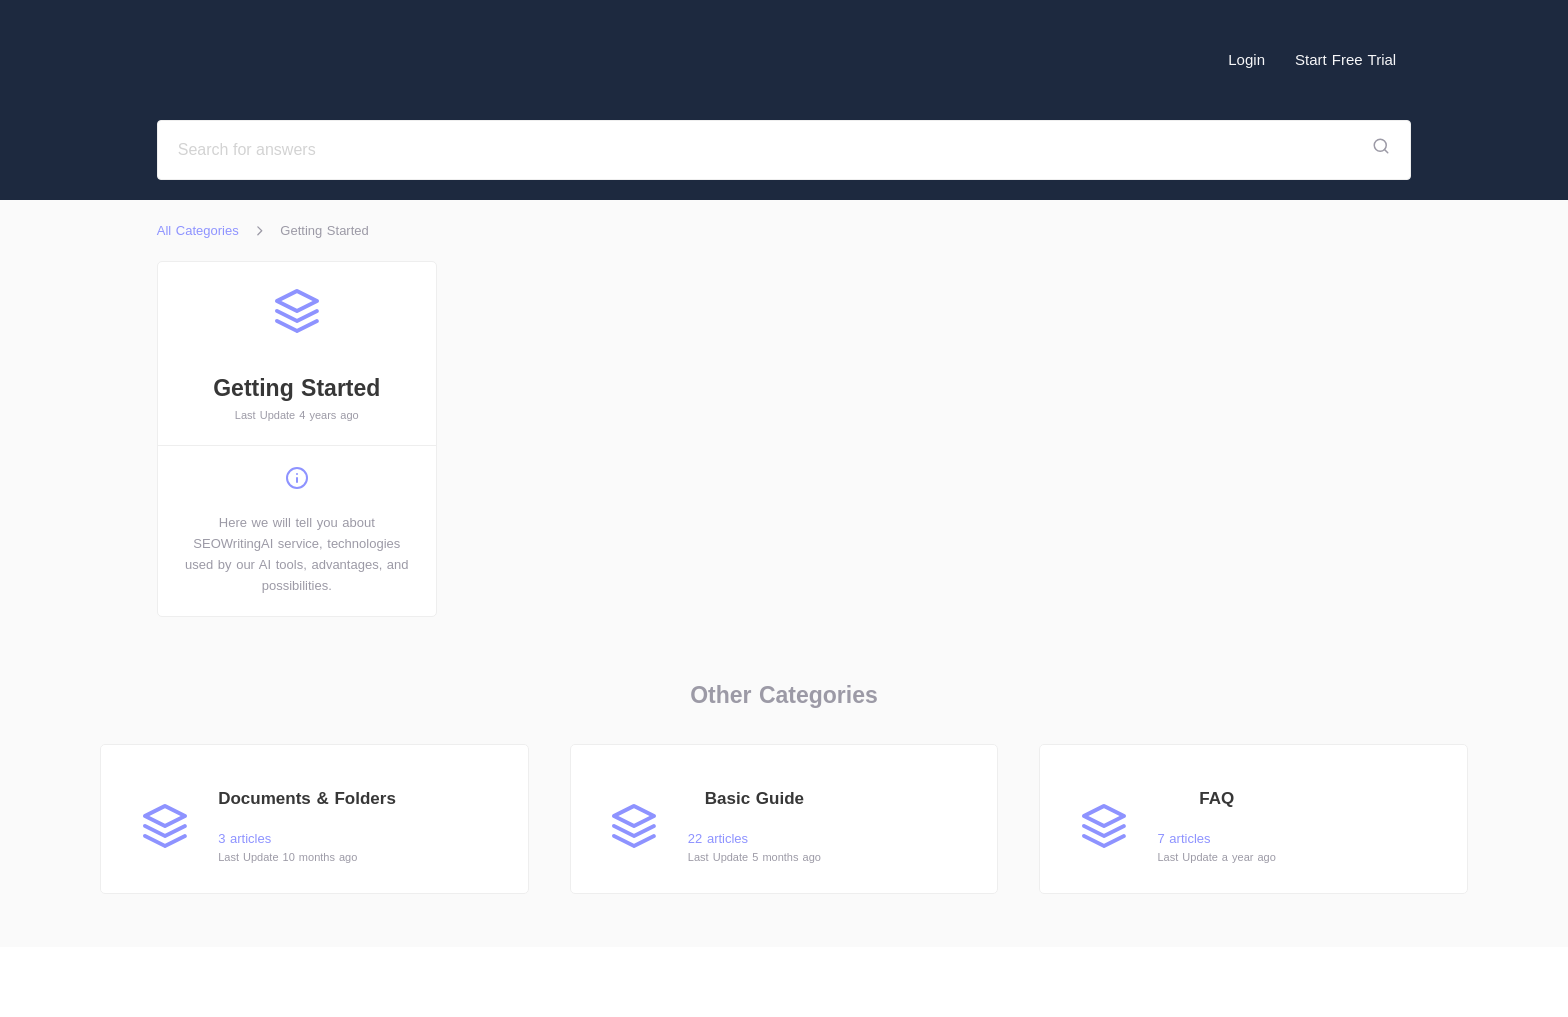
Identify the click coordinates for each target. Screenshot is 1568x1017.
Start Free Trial (1345, 59)
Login (1246, 59)
